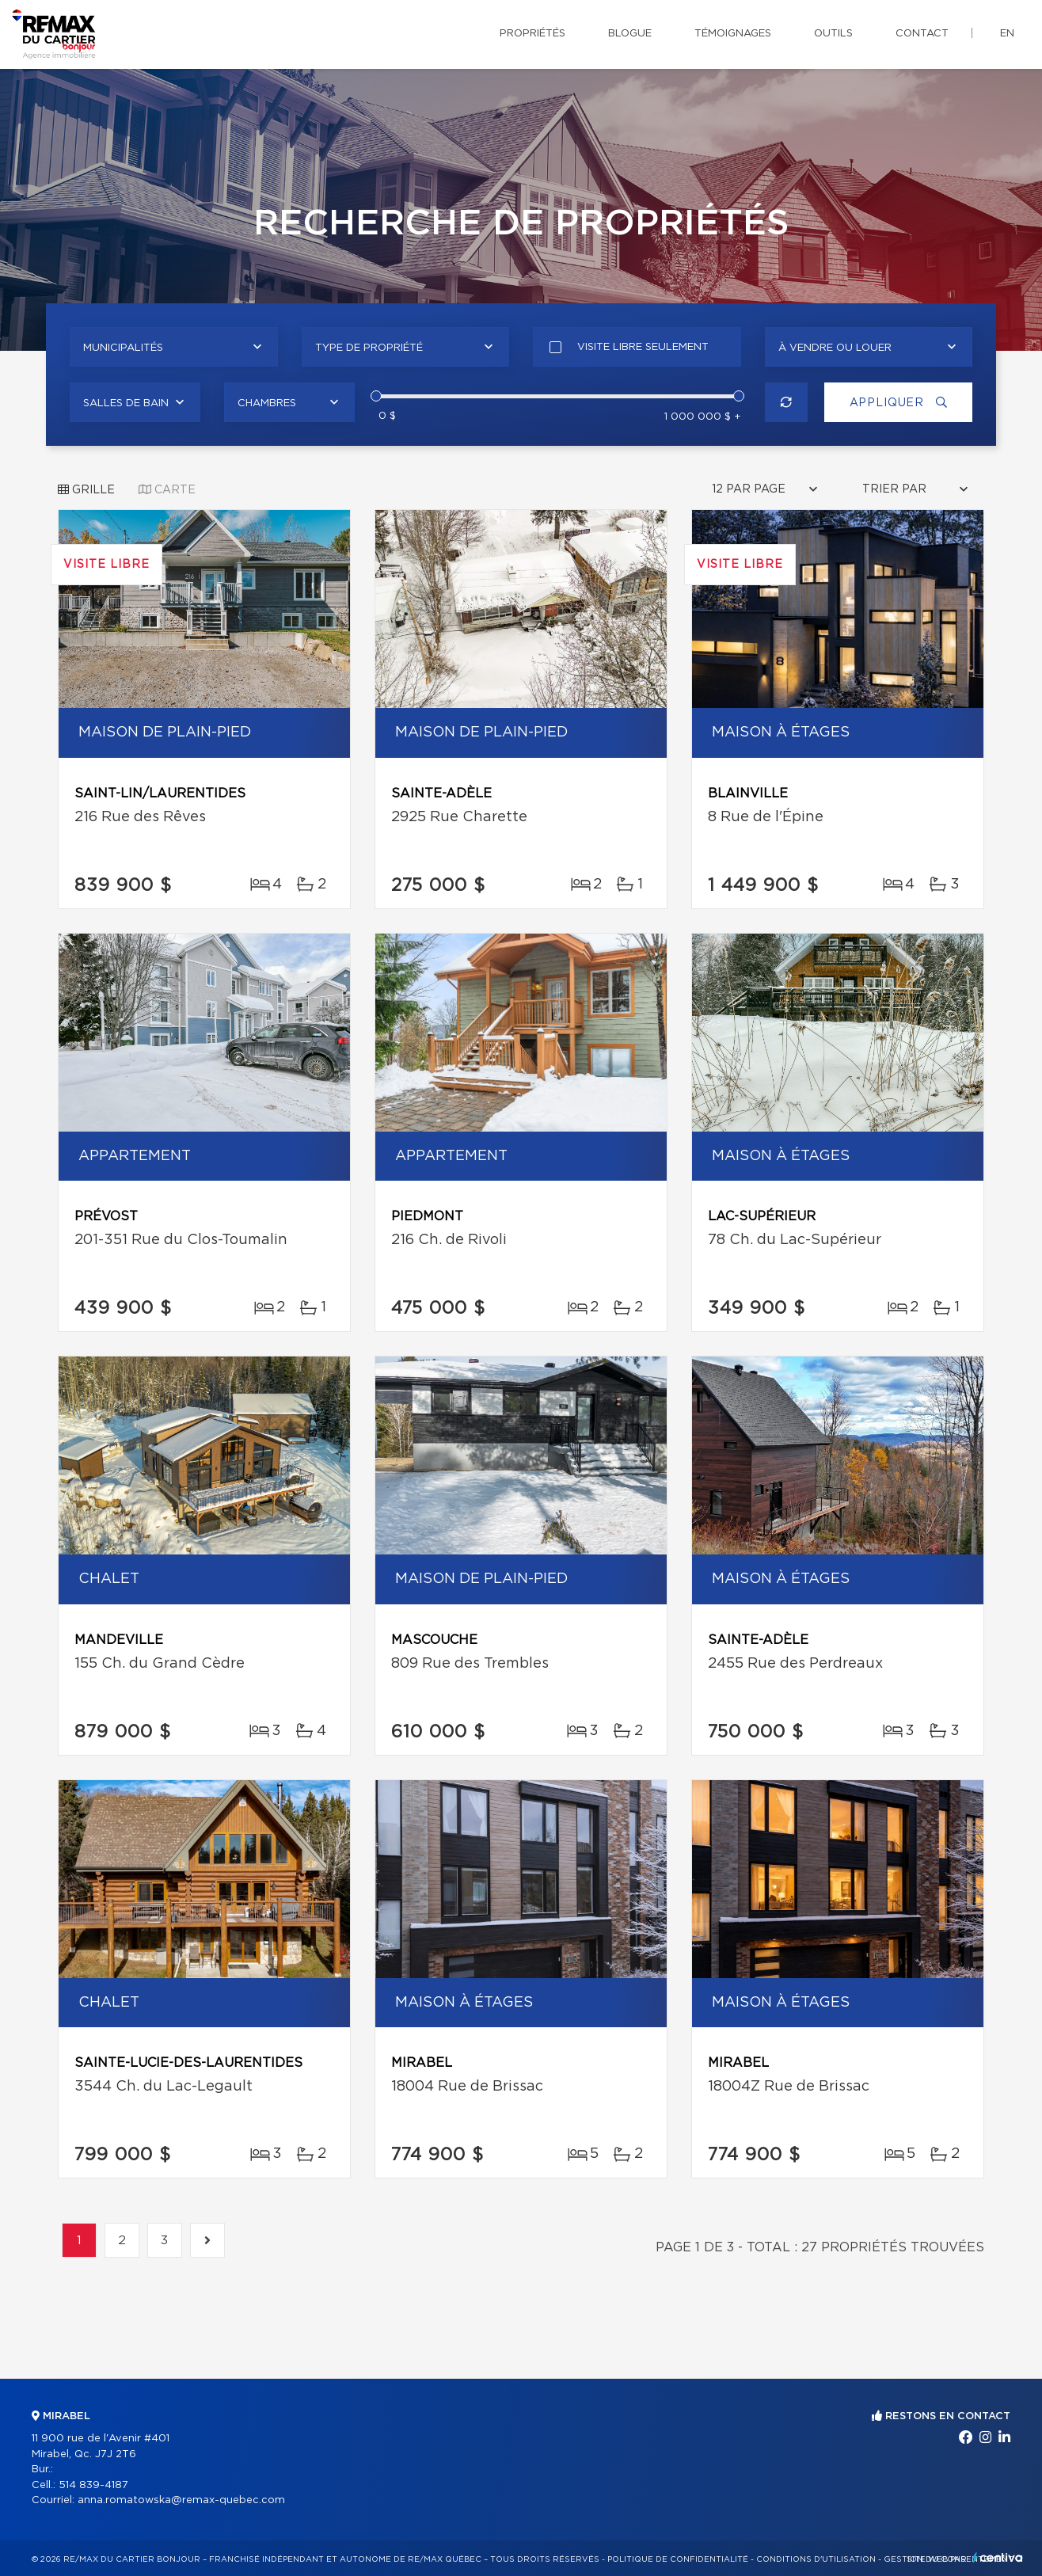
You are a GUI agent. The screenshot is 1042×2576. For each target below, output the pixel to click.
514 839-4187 (93, 2485)
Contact (922, 34)
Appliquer (897, 403)
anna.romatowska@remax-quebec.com (181, 2500)
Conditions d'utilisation (816, 2559)
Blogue (630, 34)
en (1007, 34)
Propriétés (532, 34)
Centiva (997, 2557)
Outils (833, 34)
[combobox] (174, 347)
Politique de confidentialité (677, 2559)
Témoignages (732, 34)
